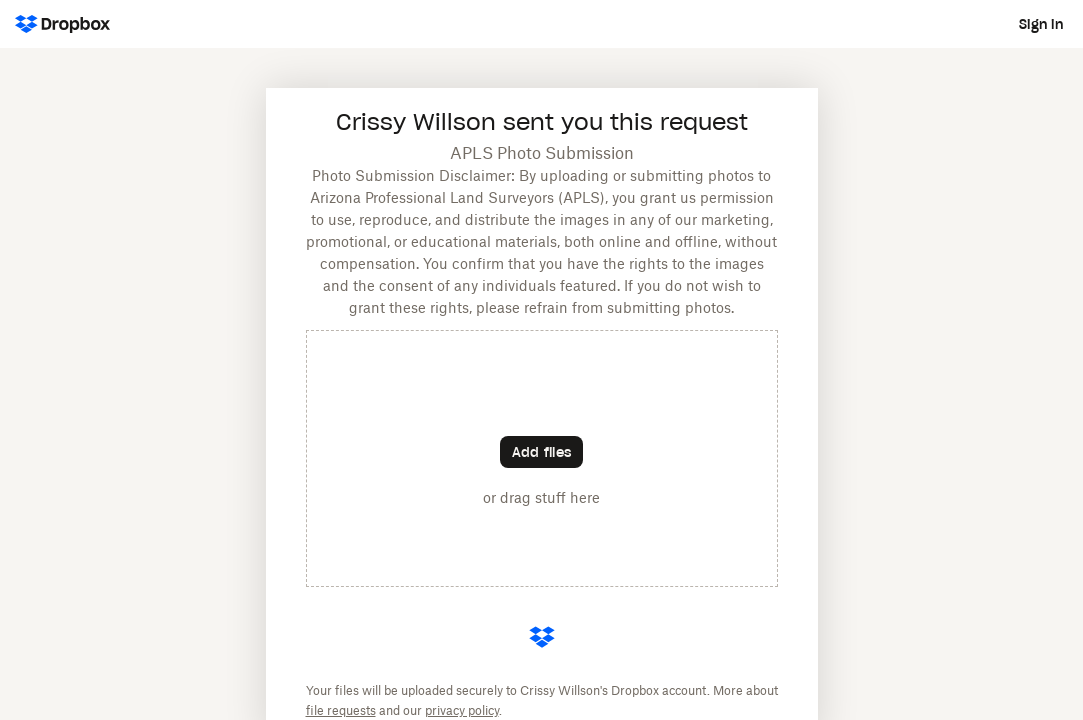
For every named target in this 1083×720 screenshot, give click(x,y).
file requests (341, 711)
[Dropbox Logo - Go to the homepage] (62, 24)
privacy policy (462, 711)
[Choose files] (541, 452)
